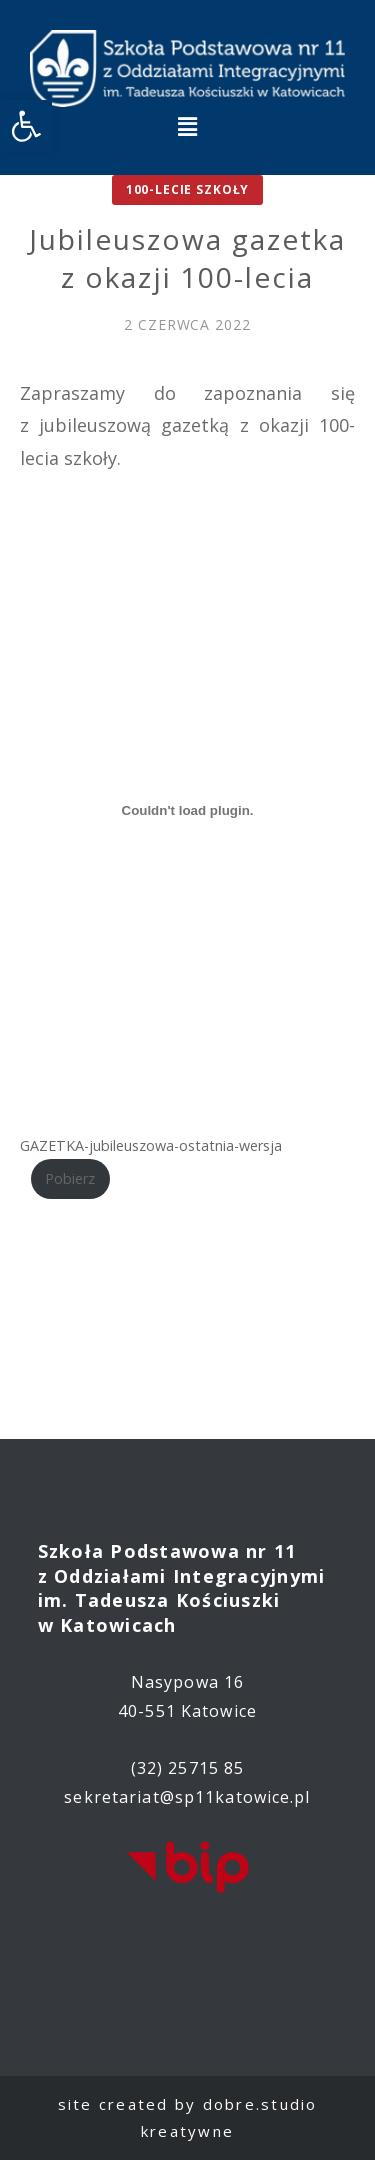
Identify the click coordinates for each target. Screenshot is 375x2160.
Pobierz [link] (70, 1178)
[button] (187, 126)
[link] (26, 126)
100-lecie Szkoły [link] (187, 189)
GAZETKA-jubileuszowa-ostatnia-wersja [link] (151, 1145)
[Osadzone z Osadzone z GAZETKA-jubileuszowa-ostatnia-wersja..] (187, 810)
